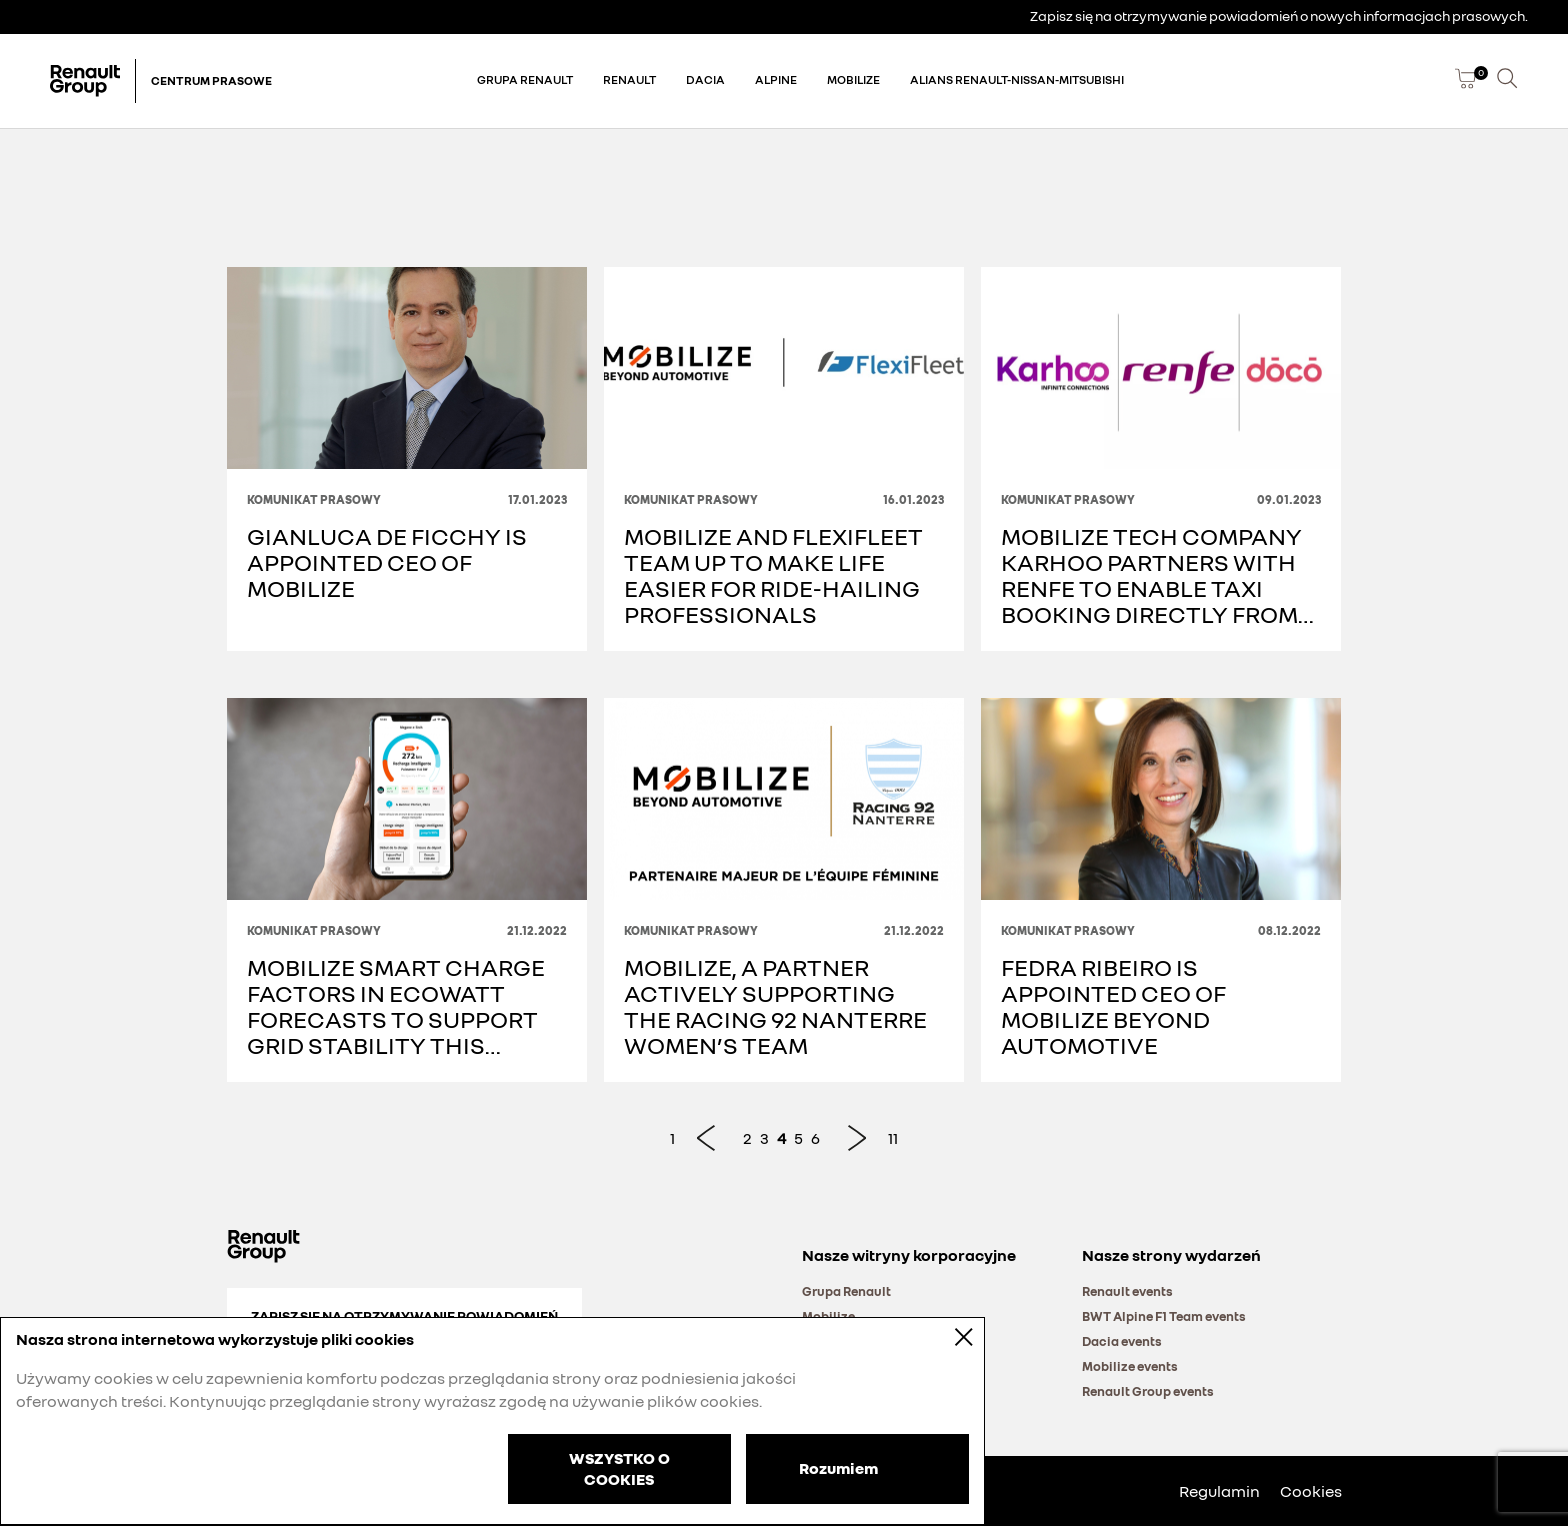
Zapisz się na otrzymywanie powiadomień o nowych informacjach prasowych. (1279, 15)
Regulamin (1219, 1491)
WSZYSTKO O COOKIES (619, 1468)
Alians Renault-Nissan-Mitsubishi (1017, 79)
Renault (629, 79)
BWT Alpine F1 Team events (1164, 1316)
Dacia (705, 79)
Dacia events (1122, 1341)
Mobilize (853, 79)
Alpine (776, 79)
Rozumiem (838, 1467)
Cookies (1311, 1491)
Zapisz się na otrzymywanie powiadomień (404, 1315)
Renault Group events (1148, 1391)
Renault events (1127, 1291)
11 (893, 1138)
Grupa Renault (525, 79)
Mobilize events (1130, 1366)
